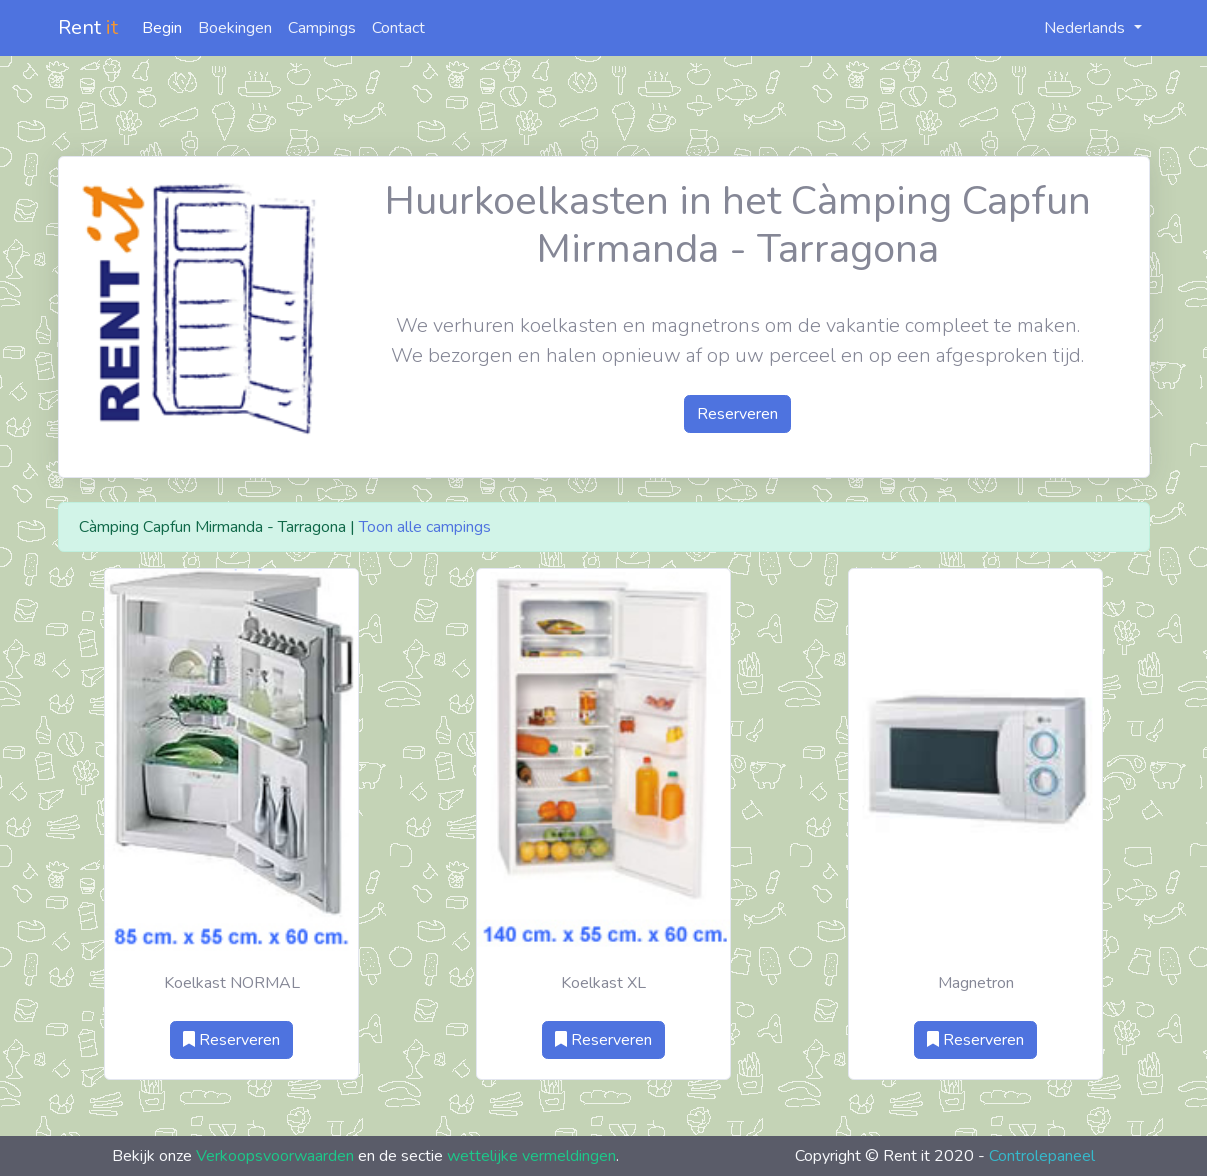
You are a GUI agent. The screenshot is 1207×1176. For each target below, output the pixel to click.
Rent (88, 27)
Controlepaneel (1042, 1156)
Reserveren (737, 414)
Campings (322, 28)
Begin (162, 28)
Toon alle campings (425, 527)
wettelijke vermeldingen (531, 1156)
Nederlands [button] (1074, 28)
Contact (398, 28)
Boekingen (235, 28)
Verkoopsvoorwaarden (275, 1156)
